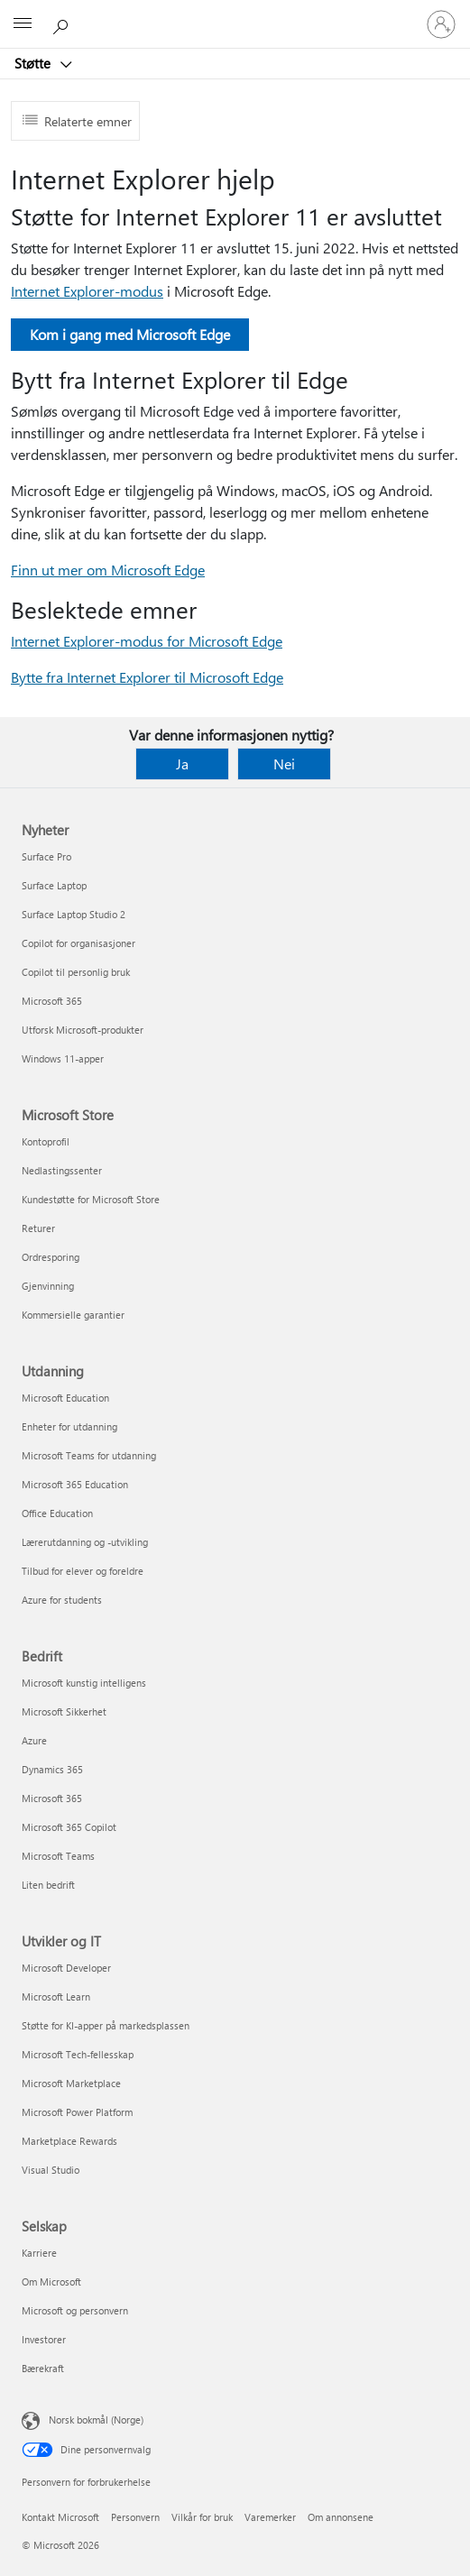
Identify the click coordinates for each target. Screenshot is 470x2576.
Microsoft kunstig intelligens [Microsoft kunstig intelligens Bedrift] (84, 1682)
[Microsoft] (234, 13)
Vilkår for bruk (202, 2517)
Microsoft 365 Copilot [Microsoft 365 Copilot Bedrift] (69, 1827)
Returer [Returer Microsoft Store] (38, 1228)
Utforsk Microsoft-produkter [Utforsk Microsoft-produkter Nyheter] (82, 1029)
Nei (284, 763)
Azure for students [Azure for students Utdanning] (62, 1599)
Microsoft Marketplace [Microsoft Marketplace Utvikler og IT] (71, 2083)
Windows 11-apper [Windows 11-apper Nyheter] (63, 1058)
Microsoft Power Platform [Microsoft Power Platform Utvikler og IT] (77, 2112)
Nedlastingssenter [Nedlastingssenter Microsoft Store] (62, 1170)
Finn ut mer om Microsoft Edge (108, 569)
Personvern (135, 2517)
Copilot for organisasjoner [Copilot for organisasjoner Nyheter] (78, 943)
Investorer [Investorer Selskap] (44, 2339)
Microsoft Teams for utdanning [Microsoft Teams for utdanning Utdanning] (89, 1455)
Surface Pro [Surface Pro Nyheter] (46, 856)
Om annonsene (340, 2517)
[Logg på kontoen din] (441, 24)
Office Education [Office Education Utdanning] (57, 1513)
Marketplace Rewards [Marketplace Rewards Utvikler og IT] (69, 2141)
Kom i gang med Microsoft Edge (130, 334)
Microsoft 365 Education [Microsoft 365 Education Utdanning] (75, 1484)
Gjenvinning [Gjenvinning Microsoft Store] (48, 1286)
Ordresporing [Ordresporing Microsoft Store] (50, 1257)
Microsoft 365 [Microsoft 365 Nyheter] (52, 1000)
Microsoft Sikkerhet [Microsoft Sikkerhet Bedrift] (64, 1711)
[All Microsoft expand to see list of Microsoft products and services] (22, 24)
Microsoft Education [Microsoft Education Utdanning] (65, 1397)
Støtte (34, 63)
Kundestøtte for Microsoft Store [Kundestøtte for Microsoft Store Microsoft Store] (91, 1199)
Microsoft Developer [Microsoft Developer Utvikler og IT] (66, 1967)
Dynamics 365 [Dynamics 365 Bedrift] (52, 1769)
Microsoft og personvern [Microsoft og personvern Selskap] (75, 2310)
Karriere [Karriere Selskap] (39, 2252)
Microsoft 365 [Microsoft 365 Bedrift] (52, 1798)
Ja (182, 763)
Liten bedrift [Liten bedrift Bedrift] (48, 1884)
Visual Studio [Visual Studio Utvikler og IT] (50, 2169)
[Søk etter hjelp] (63, 23)
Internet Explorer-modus (87, 290)
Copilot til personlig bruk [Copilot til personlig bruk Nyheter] (76, 972)
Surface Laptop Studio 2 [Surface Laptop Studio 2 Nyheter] (73, 914)
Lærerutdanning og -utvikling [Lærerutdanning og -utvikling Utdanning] (85, 1542)
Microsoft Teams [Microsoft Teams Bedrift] (58, 1856)
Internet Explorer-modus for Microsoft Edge (146, 640)
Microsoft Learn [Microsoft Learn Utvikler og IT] (56, 1996)
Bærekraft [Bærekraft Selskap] (43, 2368)
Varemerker (270, 2517)
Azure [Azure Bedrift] (34, 1740)
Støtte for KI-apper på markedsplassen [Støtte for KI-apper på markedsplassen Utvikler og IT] (105, 2025)
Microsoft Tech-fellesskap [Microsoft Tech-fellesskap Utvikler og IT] (78, 2054)
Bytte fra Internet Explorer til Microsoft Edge (147, 676)
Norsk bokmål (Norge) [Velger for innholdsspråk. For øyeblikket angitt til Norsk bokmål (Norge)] (96, 2419)
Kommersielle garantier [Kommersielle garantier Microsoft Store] (73, 1314)
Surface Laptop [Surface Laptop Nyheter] (54, 885)
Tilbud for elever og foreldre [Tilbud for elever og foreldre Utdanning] (82, 1571)
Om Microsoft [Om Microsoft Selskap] (51, 2281)
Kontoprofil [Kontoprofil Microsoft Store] (45, 1141)
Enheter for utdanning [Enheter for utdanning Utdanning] (69, 1426)
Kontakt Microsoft (60, 2517)
